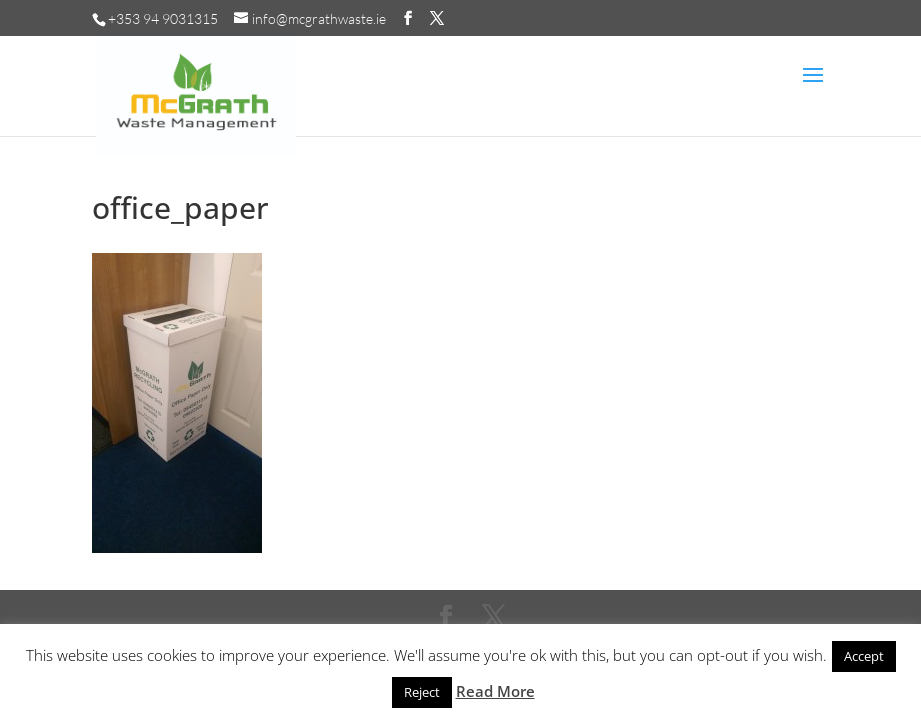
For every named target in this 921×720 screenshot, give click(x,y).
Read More (495, 691)
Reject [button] (422, 692)
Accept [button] (864, 656)
